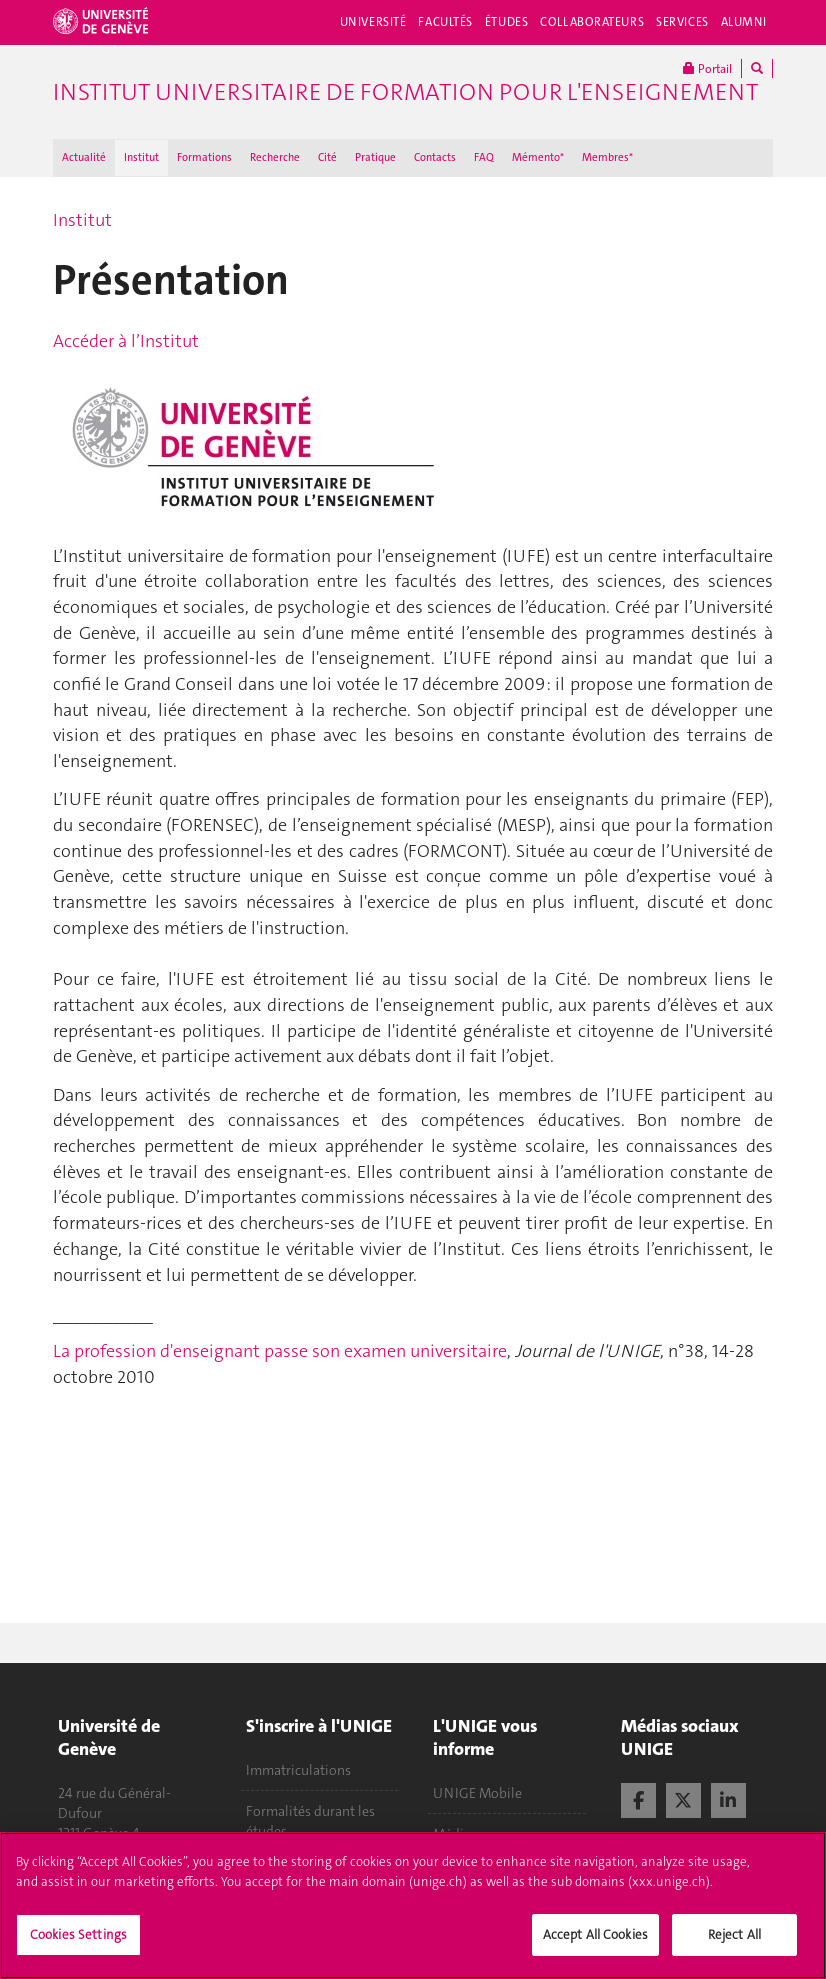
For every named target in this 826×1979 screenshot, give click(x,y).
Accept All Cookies (595, 1946)
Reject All (734, 1946)
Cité (327, 157)
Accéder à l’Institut (126, 341)
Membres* (607, 157)
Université (373, 22)
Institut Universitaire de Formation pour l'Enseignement (405, 92)
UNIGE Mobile (477, 1793)
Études (506, 22)
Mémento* (538, 157)
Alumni (744, 22)
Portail (707, 68)
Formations (204, 157)
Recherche (275, 157)
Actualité (84, 157)
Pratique (375, 157)
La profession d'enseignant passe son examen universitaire (280, 1351)
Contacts (435, 157)
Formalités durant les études (310, 1821)
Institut (141, 157)
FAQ (484, 157)
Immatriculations (298, 1770)
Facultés (445, 22)
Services (682, 22)
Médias (455, 1834)
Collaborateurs (592, 22)
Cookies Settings (78, 1946)
